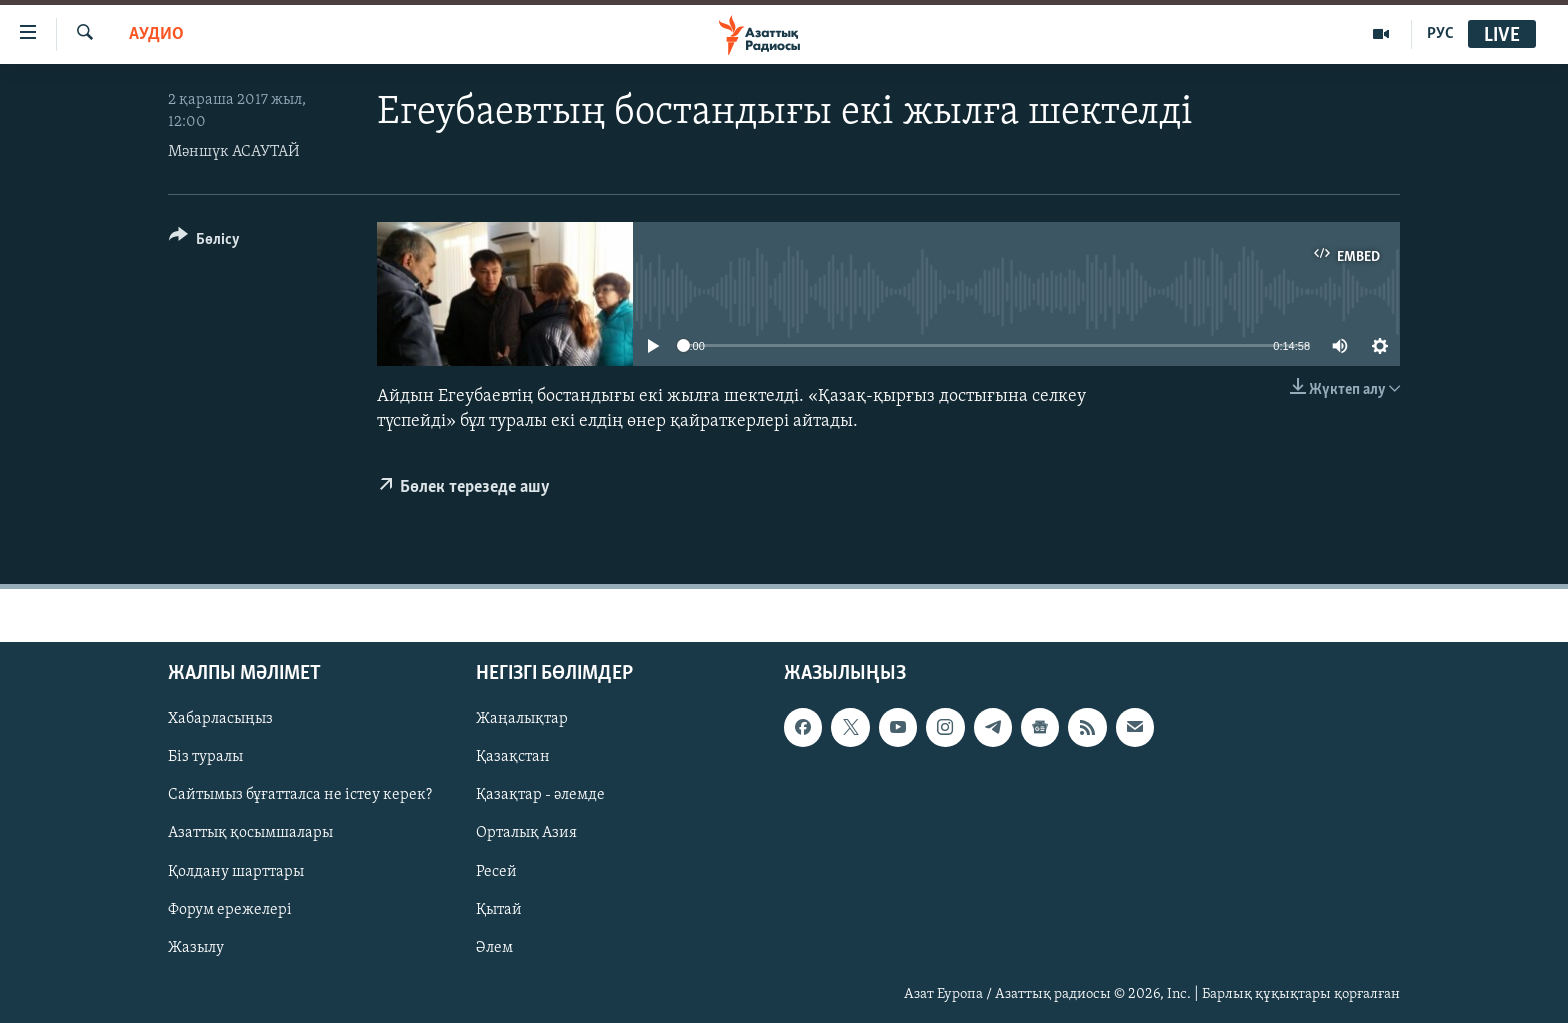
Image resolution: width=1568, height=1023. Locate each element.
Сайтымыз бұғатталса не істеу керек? (300, 796)
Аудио (156, 34)
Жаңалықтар (522, 720)
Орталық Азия (526, 834)
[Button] (204, 242)
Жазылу (196, 948)
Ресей (496, 872)
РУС (1440, 34)
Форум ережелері (230, 910)
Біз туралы (205, 758)
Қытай (499, 910)
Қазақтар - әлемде (540, 796)
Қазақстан (513, 758)
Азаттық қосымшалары (250, 834)
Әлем (494, 948)
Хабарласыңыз (220, 720)
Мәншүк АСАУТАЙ (234, 152)
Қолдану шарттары (236, 872)
